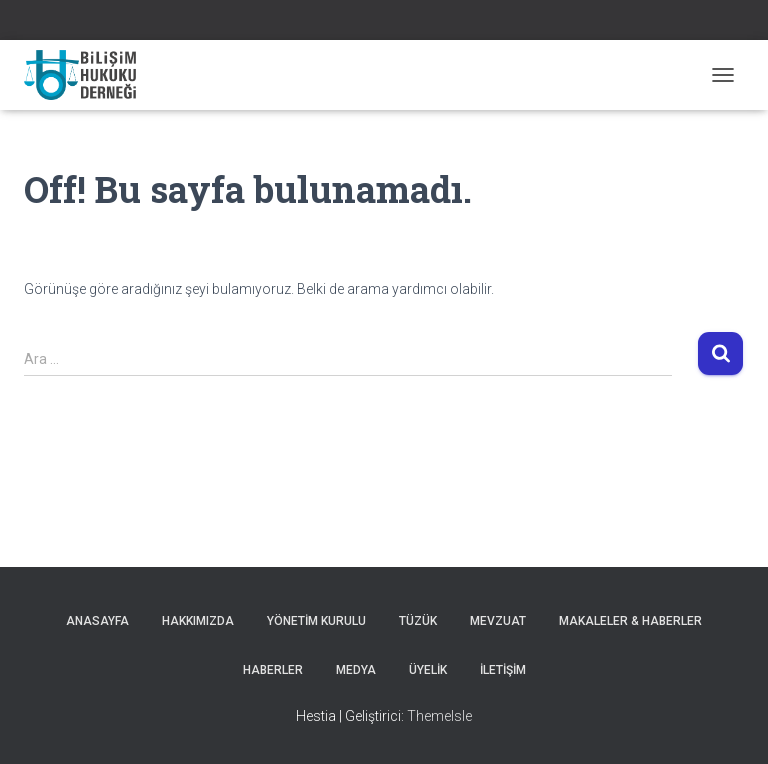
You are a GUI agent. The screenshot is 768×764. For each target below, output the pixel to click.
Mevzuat (498, 621)
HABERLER (273, 670)
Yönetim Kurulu (316, 621)
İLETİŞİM (503, 670)
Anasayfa (97, 621)
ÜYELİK (428, 670)
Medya (356, 670)
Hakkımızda (198, 621)
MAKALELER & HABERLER (630, 621)
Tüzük (418, 621)
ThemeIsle (439, 716)
